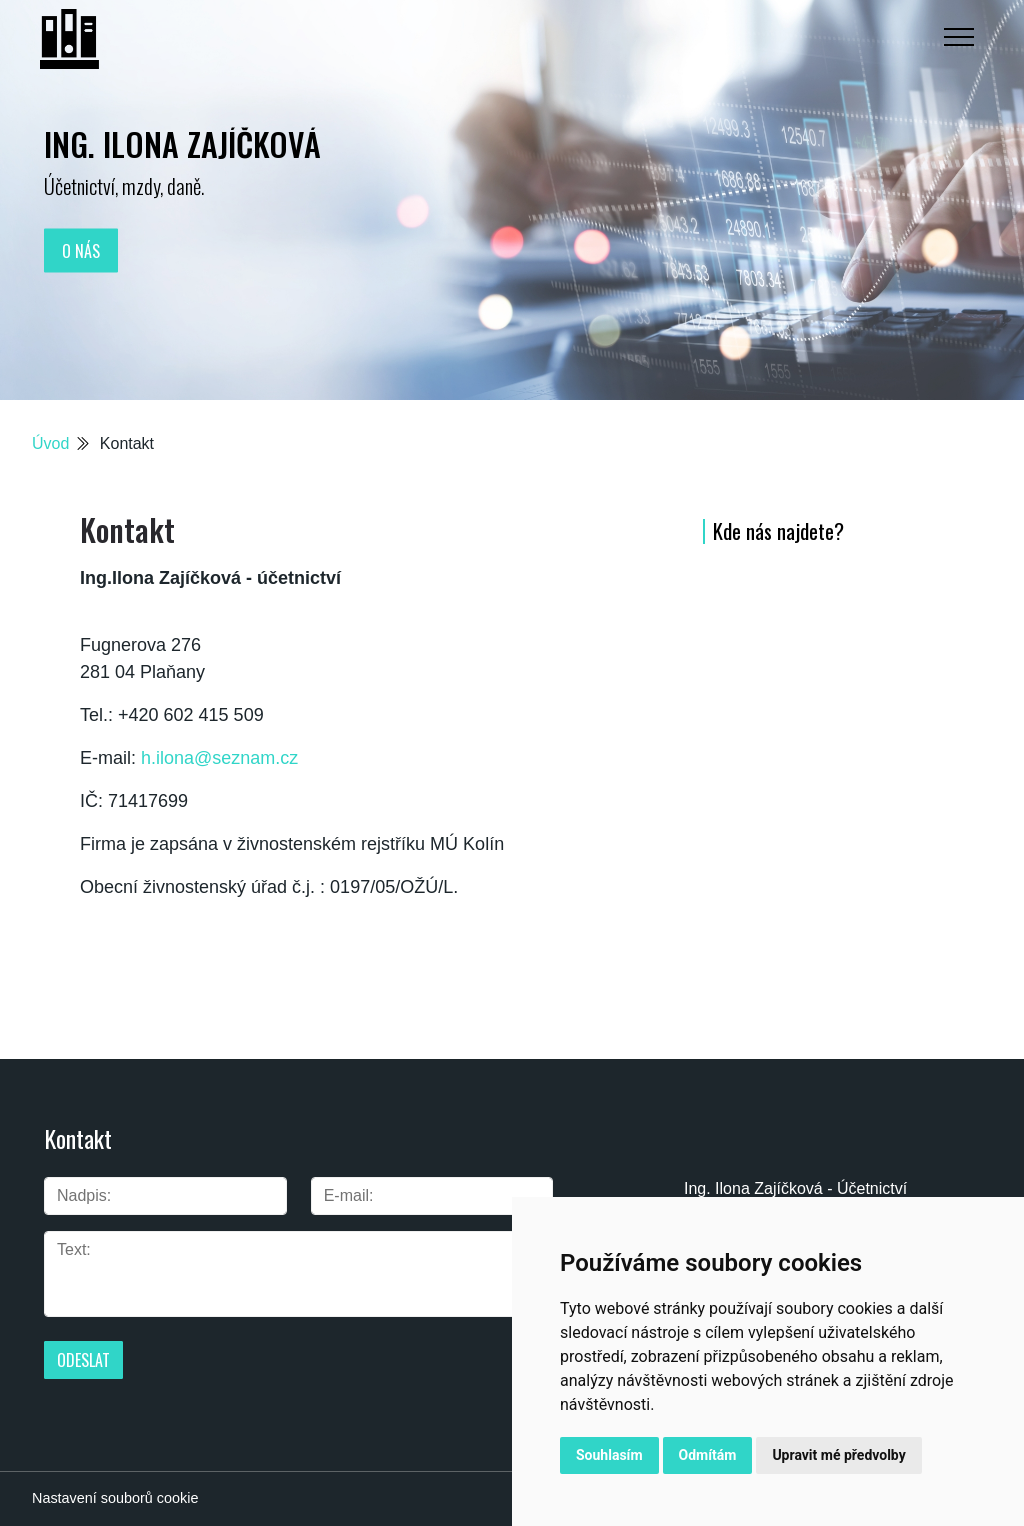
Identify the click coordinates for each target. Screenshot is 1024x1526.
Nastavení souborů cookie (115, 1498)
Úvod (50, 443)
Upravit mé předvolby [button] (838, 1455)
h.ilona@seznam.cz (219, 758)
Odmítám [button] (708, 1455)
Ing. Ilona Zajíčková (182, 143)
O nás (81, 250)
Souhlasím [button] (609, 1455)
